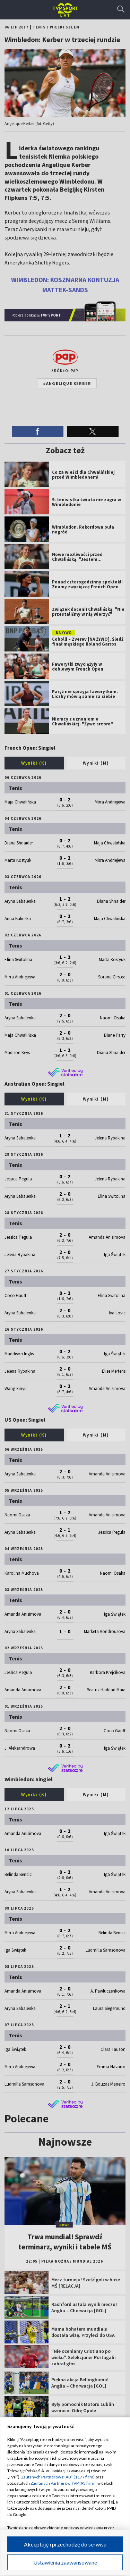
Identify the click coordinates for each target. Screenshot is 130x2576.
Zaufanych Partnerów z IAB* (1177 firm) (58, 2477)
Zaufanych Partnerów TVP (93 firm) (63, 2483)
